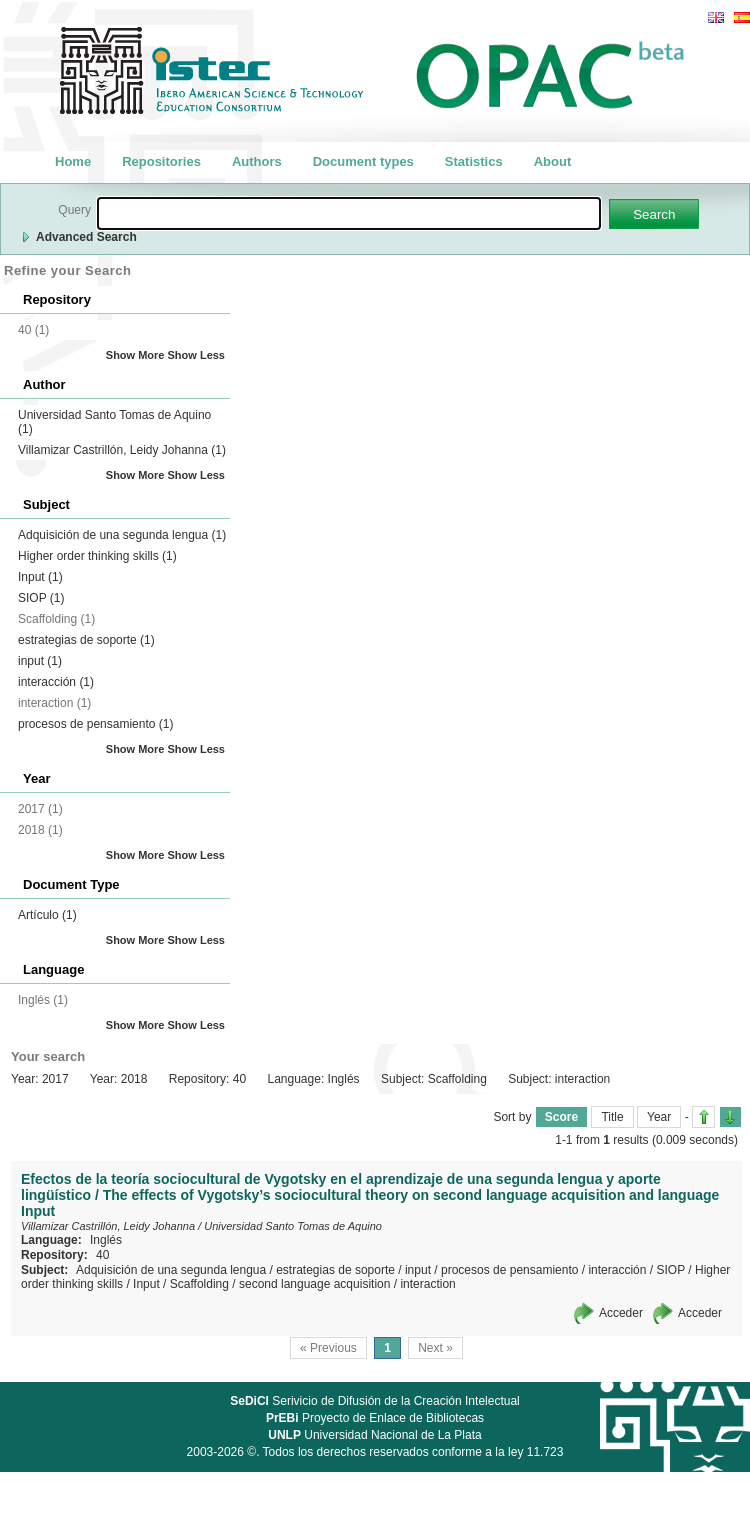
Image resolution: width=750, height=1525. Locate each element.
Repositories (161, 161)
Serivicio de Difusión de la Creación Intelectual (375, 1401)
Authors (257, 161)
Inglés (106, 1240)
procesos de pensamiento (95, 724)
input (40, 661)
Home (73, 161)
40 (102, 1255)
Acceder (621, 1313)
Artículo (47, 915)
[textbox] (349, 213)
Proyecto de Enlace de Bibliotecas (375, 1418)
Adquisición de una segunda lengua (122, 535)
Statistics (474, 161)
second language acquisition (314, 1284)
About (553, 161)
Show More (135, 355)
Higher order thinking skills (97, 556)
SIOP (41, 598)
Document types (363, 161)
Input (40, 577)
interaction (427, 1284)
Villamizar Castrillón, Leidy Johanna (122, 450)
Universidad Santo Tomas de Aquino (293, 1226)
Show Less (196, 355)
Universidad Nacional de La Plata (374, 1435)
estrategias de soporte (86, 640)
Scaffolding (199, 1284)
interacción (56, 682)
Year (659, 1117)
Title (612, 1117)
